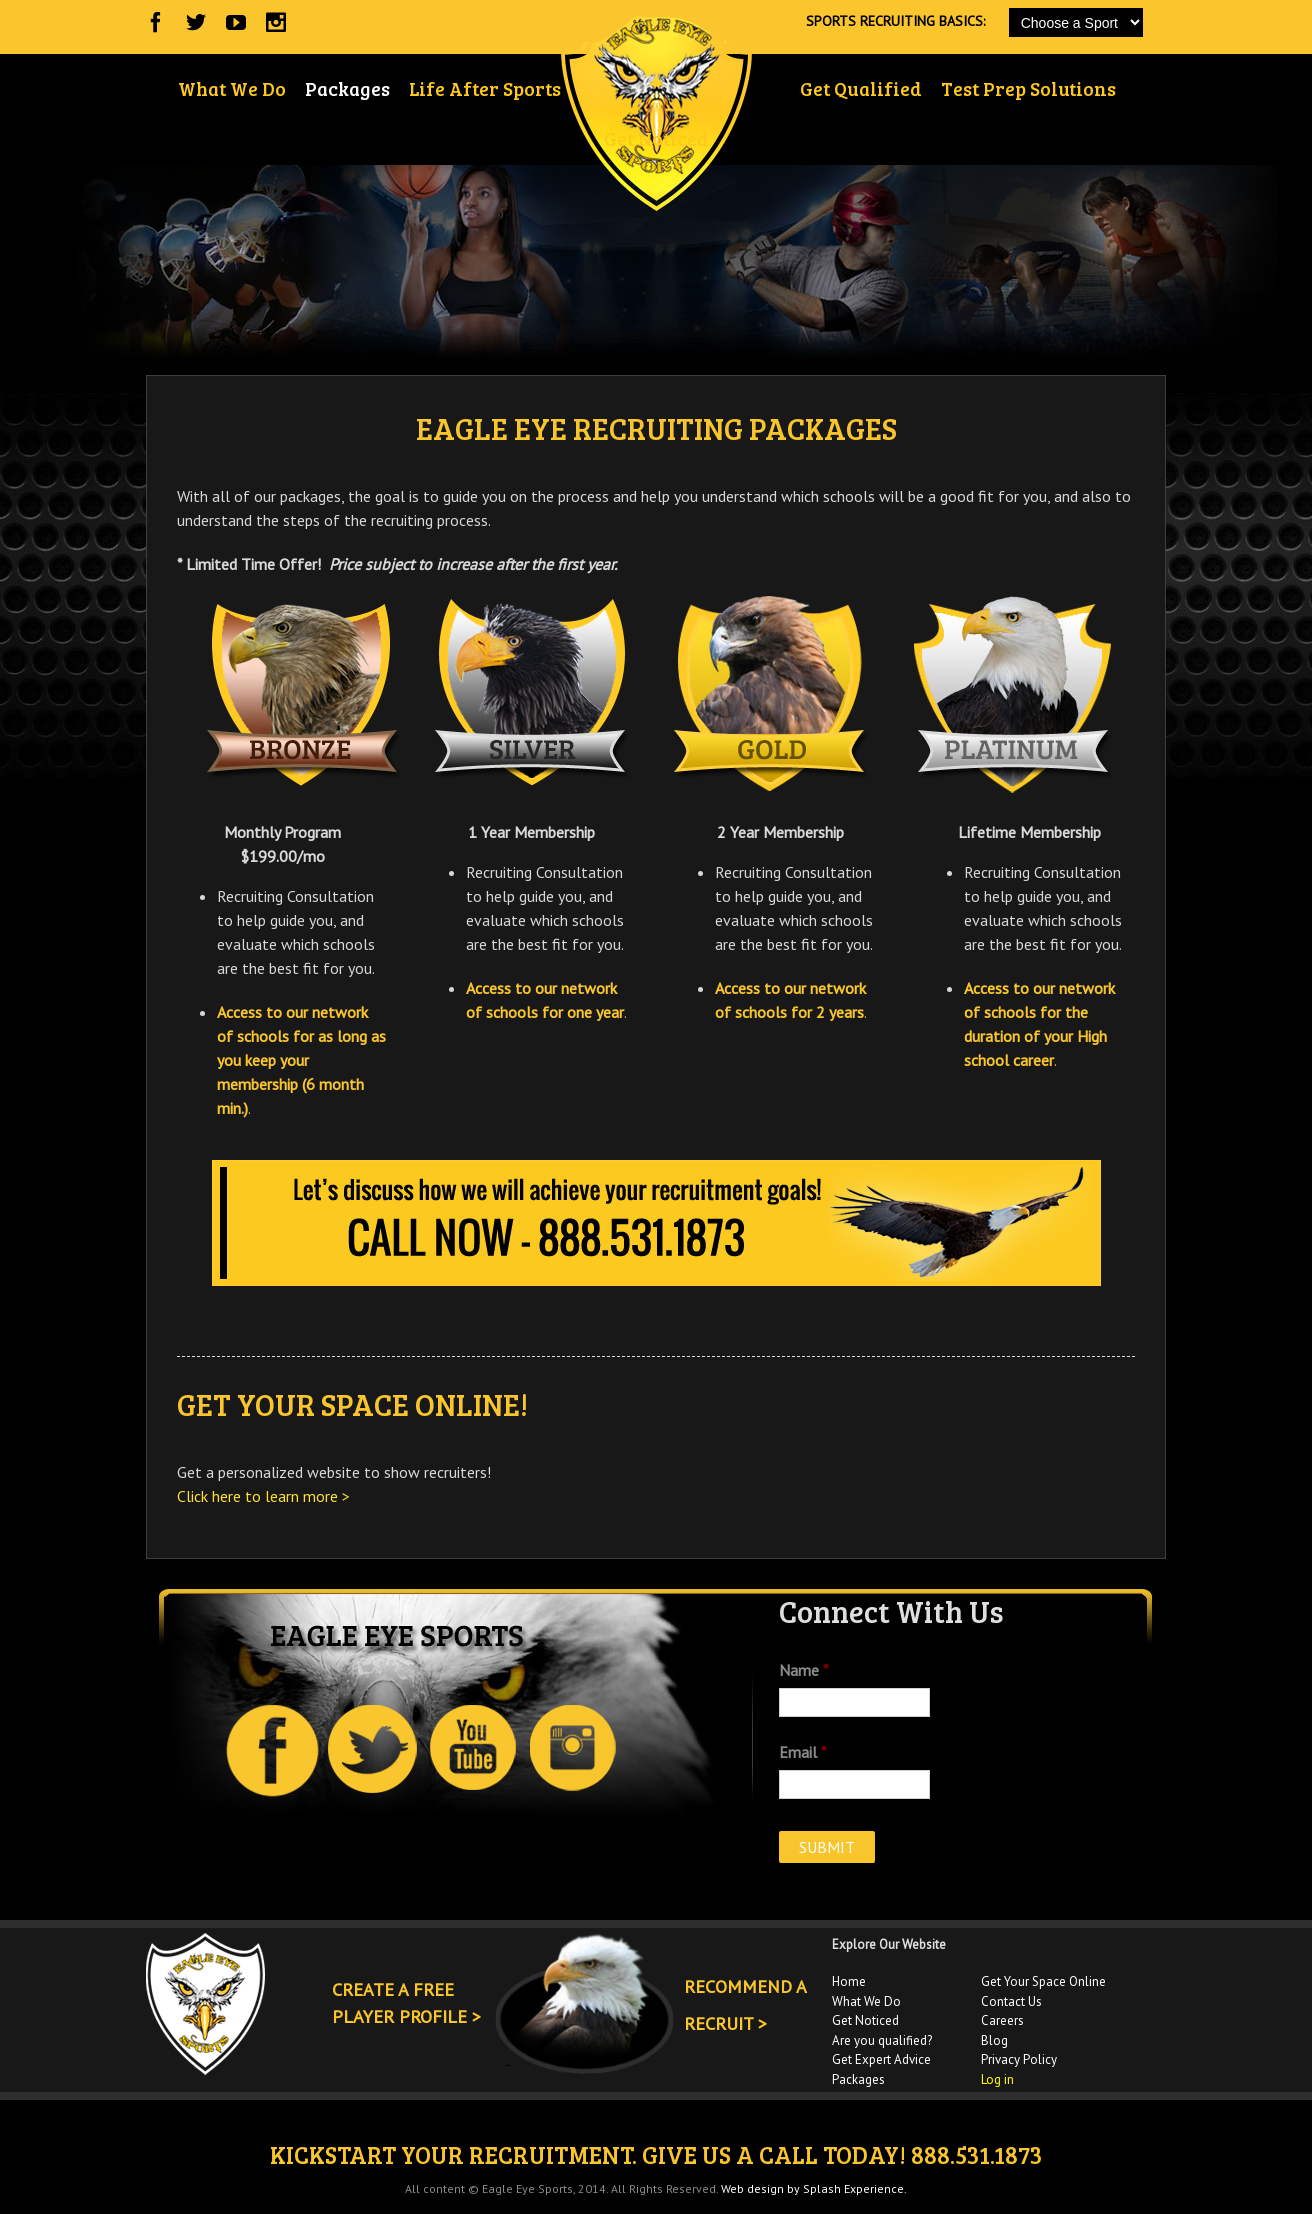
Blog (994, 2040)
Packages (858, 2079)
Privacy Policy (1019, 2059)
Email (803, 1752)
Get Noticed (865, 2020)
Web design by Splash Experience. (814, 2188)
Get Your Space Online (1043, 1981)
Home (849, 1981)
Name (804, 1670)
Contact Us (1011, 2001)
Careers (1002, 2020)
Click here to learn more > (263, 1496)
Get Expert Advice (881, 2059)
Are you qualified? (882, 2040)
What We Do (866, 2001)
